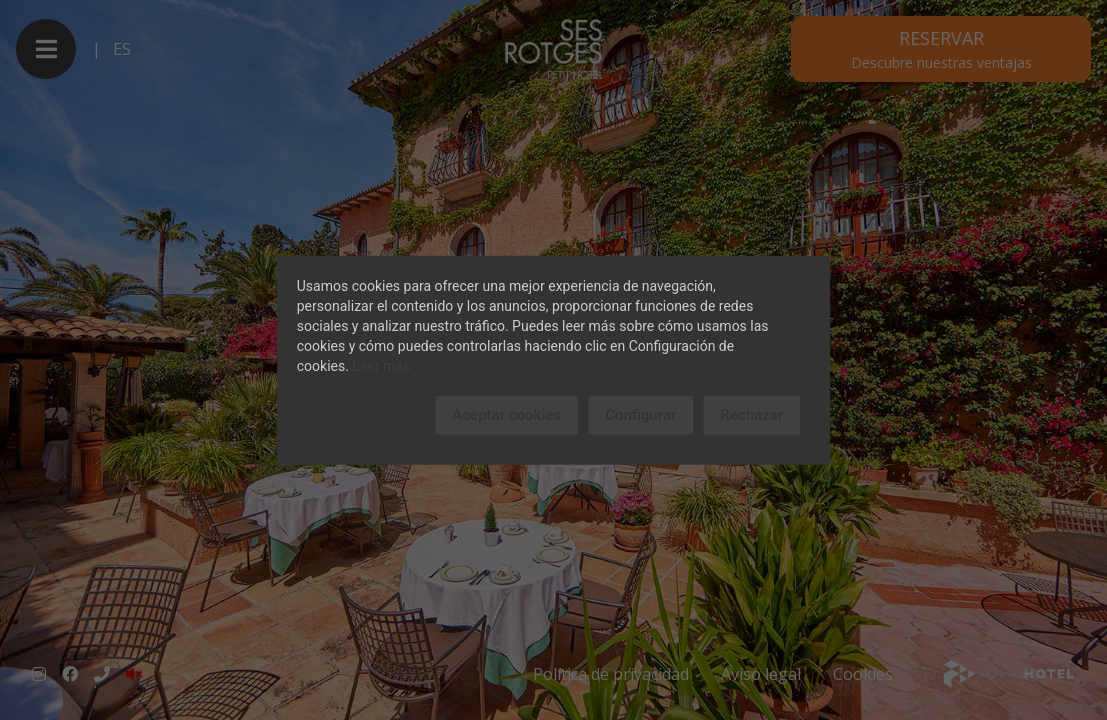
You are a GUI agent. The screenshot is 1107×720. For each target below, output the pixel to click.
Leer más (381, 366)
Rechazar (751, 415)
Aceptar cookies (506, 415)
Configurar (640, 415)
